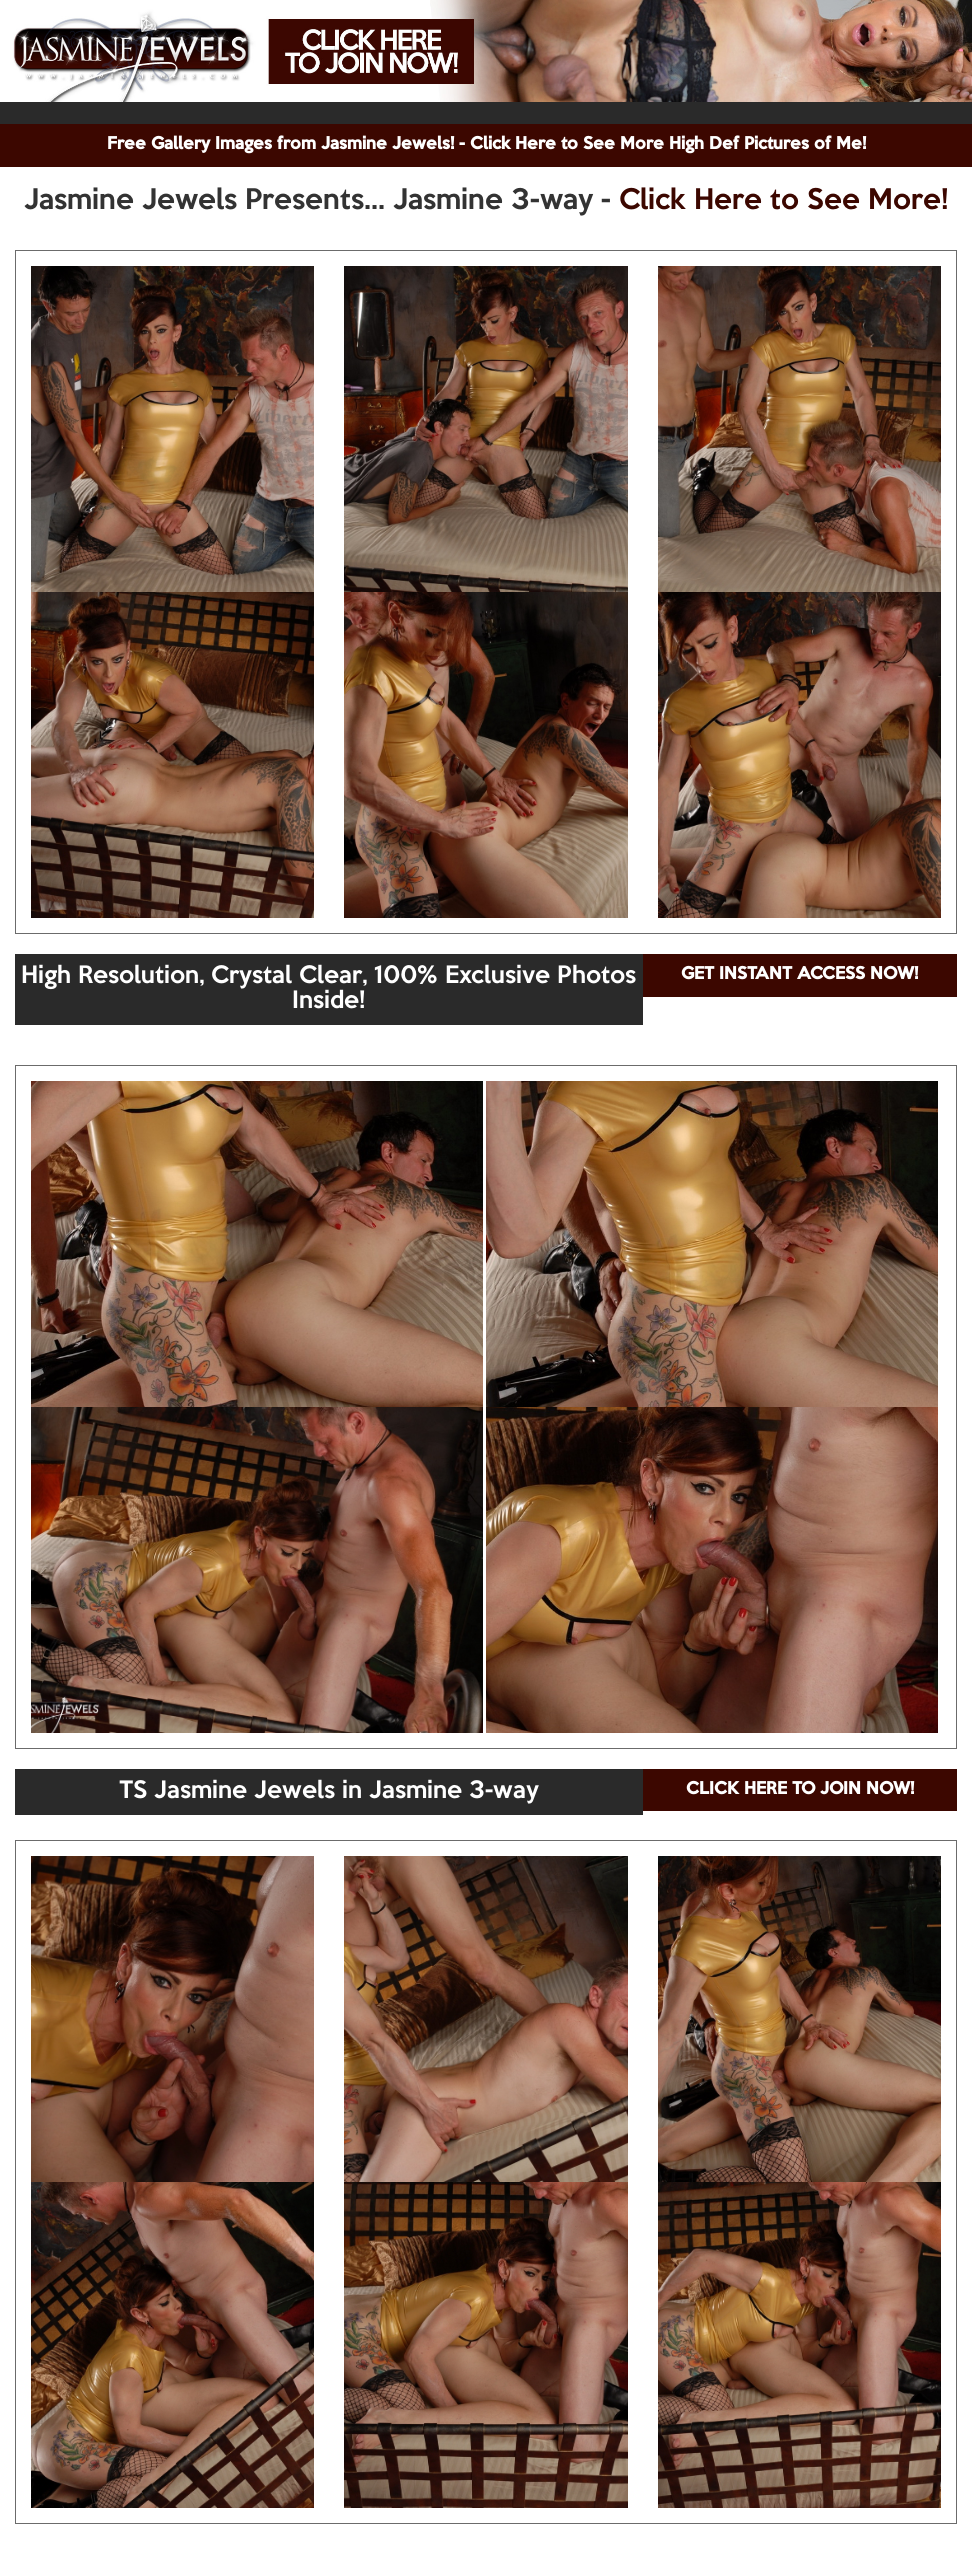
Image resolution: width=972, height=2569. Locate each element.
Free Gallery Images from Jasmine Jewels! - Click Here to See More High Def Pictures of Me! (486, 144)
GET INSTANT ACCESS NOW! (799, 974)
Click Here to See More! (783, 201)
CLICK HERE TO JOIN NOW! (800, 1789)
